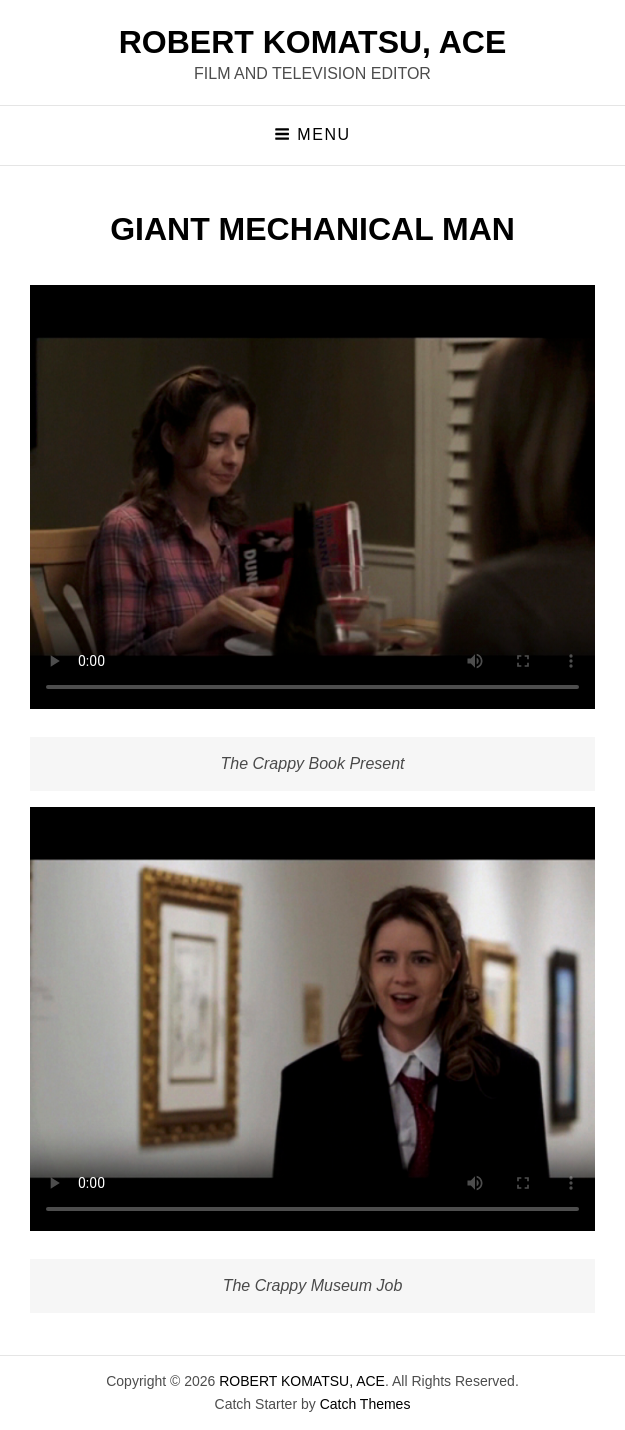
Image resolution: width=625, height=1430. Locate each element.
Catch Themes (365, 1404)
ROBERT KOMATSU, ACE (313, 42)
